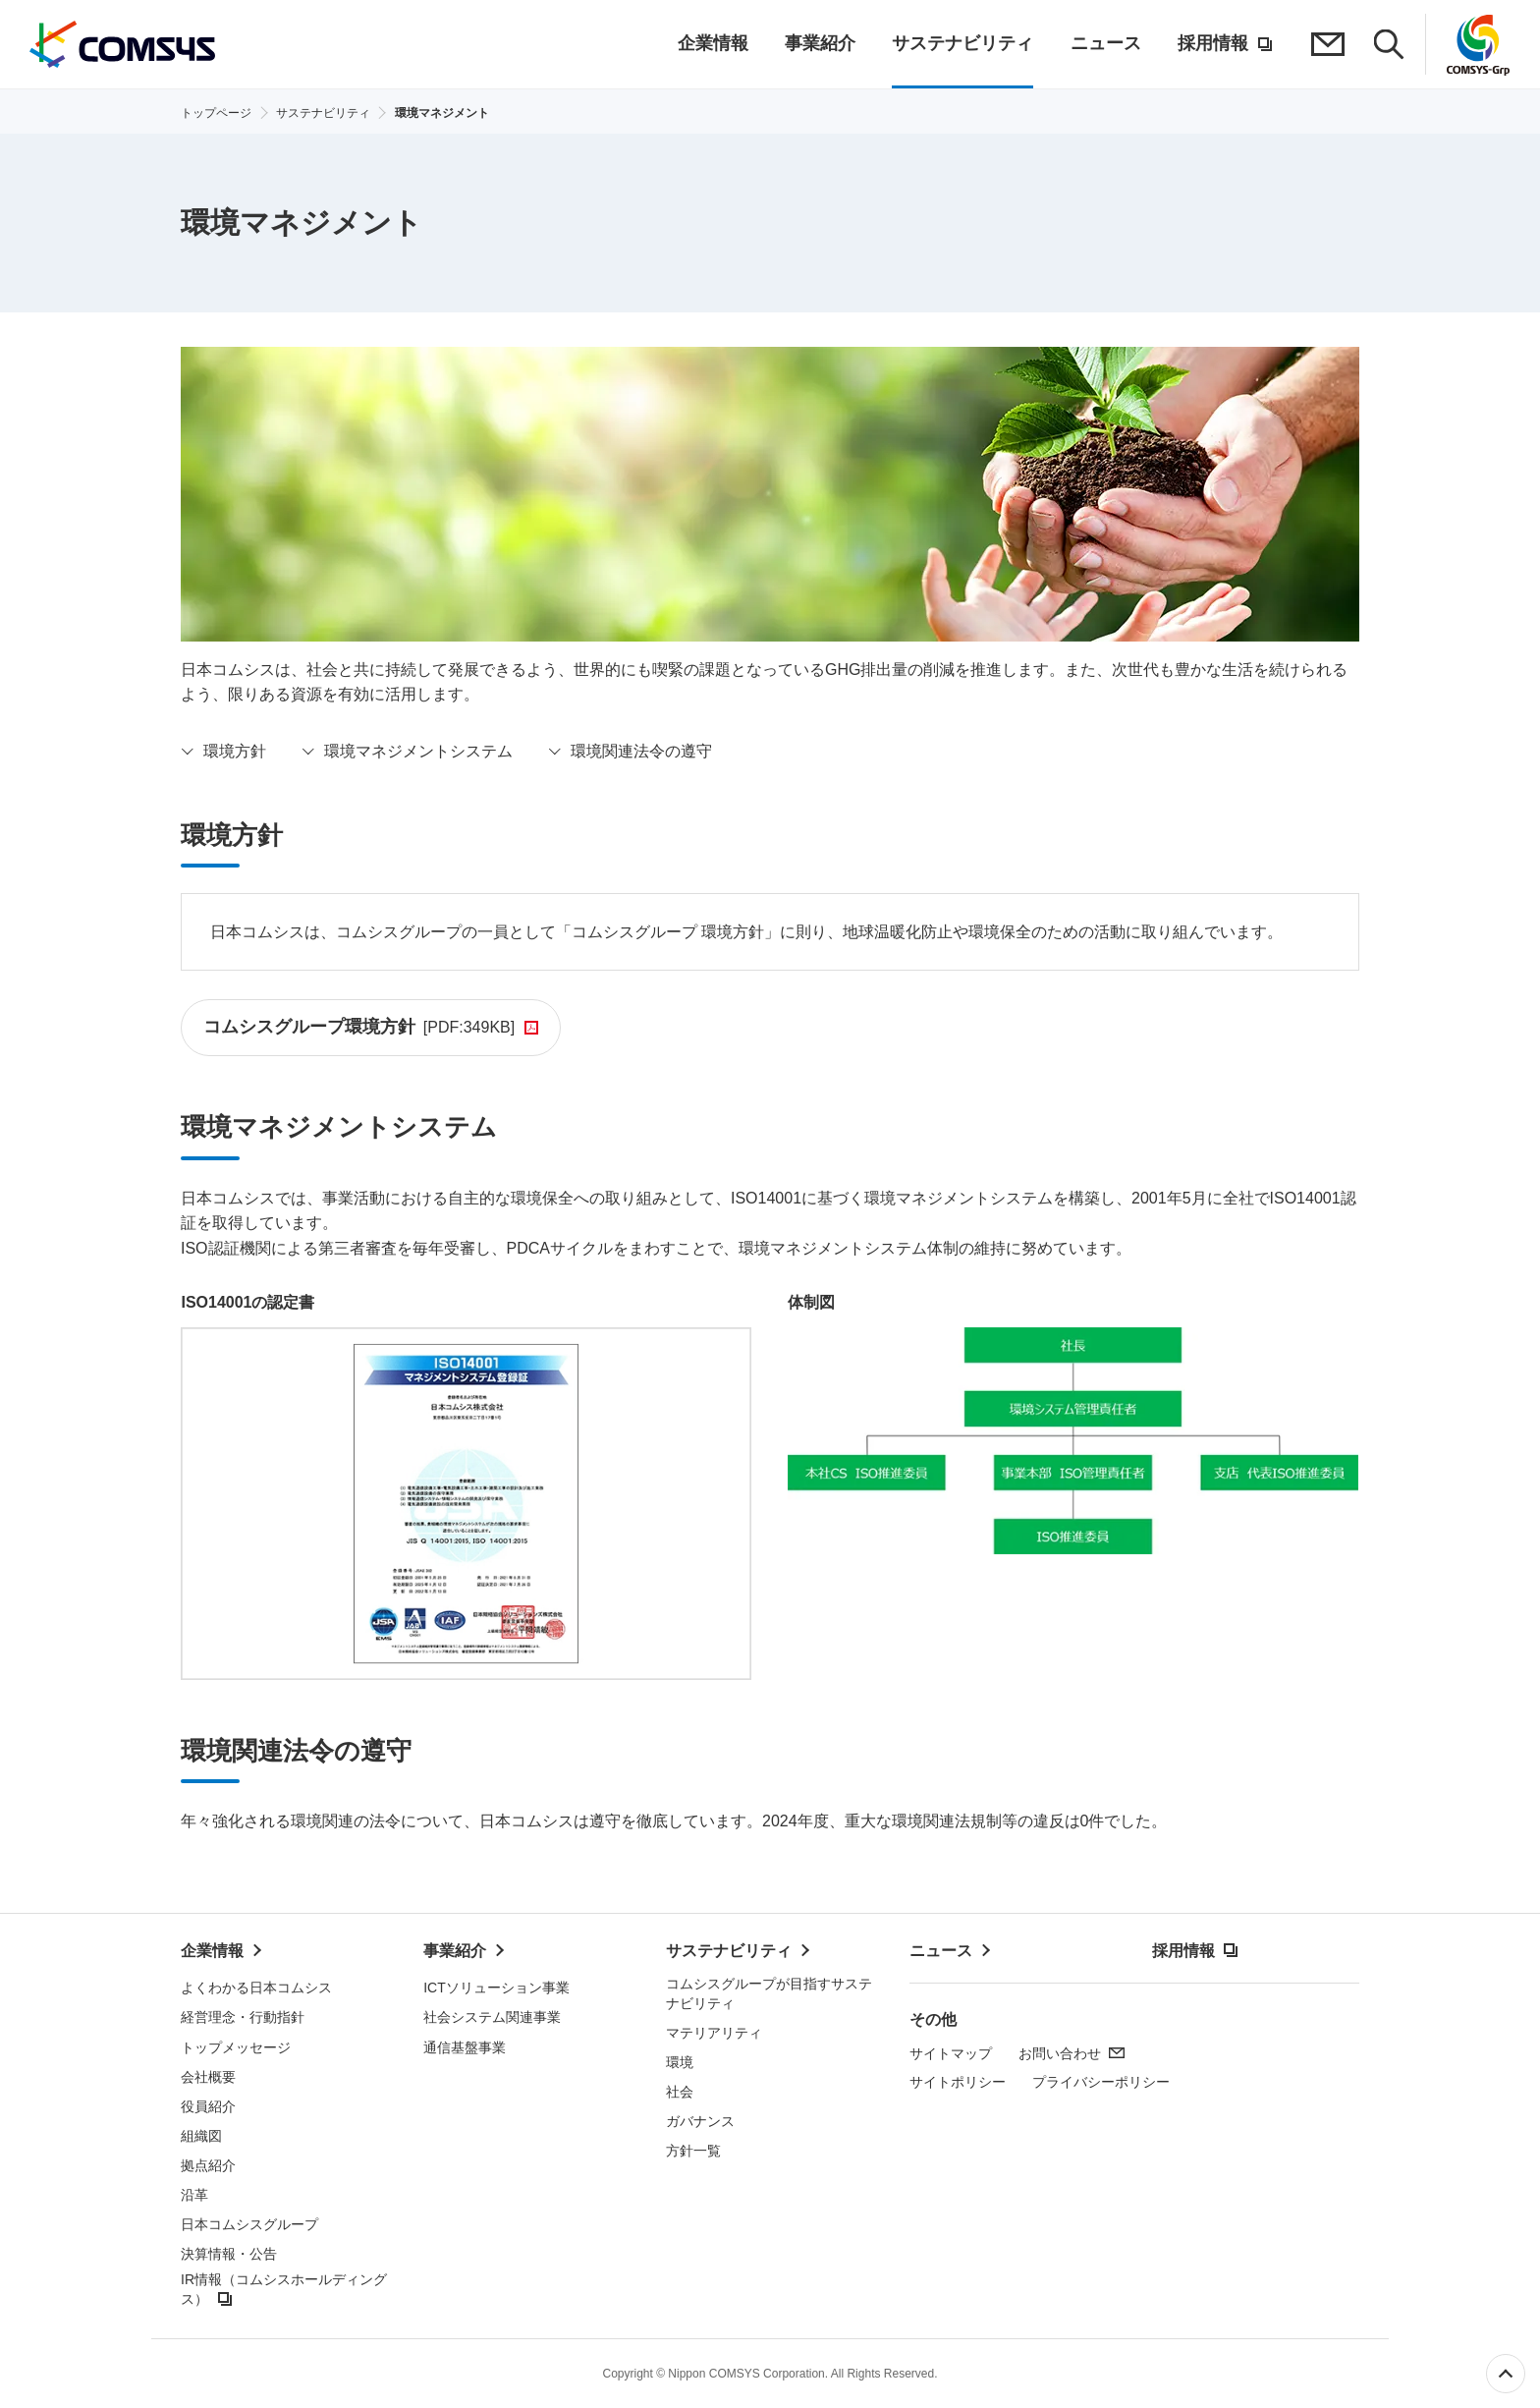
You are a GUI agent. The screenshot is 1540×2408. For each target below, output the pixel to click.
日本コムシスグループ (249, 2225)
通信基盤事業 (464, 2047)
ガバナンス (700, 2122)
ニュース (940, 1951)
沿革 (194, 2196)
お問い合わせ (1059, 2054)
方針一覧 (693, 2151)
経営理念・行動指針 (242, 2018)
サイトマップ (950, 2054)
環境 (679, 2063)
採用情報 (1183, 1951)
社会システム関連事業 (492, 2018)
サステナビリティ (729, 1951)
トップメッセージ (236, 2047)
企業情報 (212, 1951)
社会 (679, 2092)
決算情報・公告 (229, 2255)
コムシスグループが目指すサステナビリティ (769, 1994)
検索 (1389, 44)
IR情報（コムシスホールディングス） (284, 2290)
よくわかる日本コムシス (256, 1988)
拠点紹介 (208, 2166)
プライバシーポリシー (1101, 2083)
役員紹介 (208, 2107)
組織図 (201, 2137)
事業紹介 (454, 1951)
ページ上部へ (1505, 2373)
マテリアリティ (714, 2034)
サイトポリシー (957, 2083)
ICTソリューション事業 (496, 1988)
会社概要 (208, 2077)
